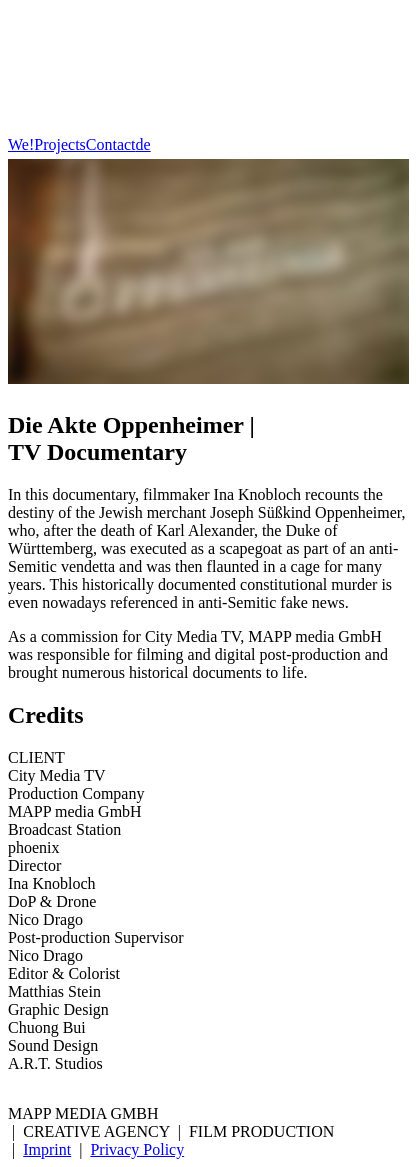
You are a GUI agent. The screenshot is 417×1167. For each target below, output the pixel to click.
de (143, 144)
